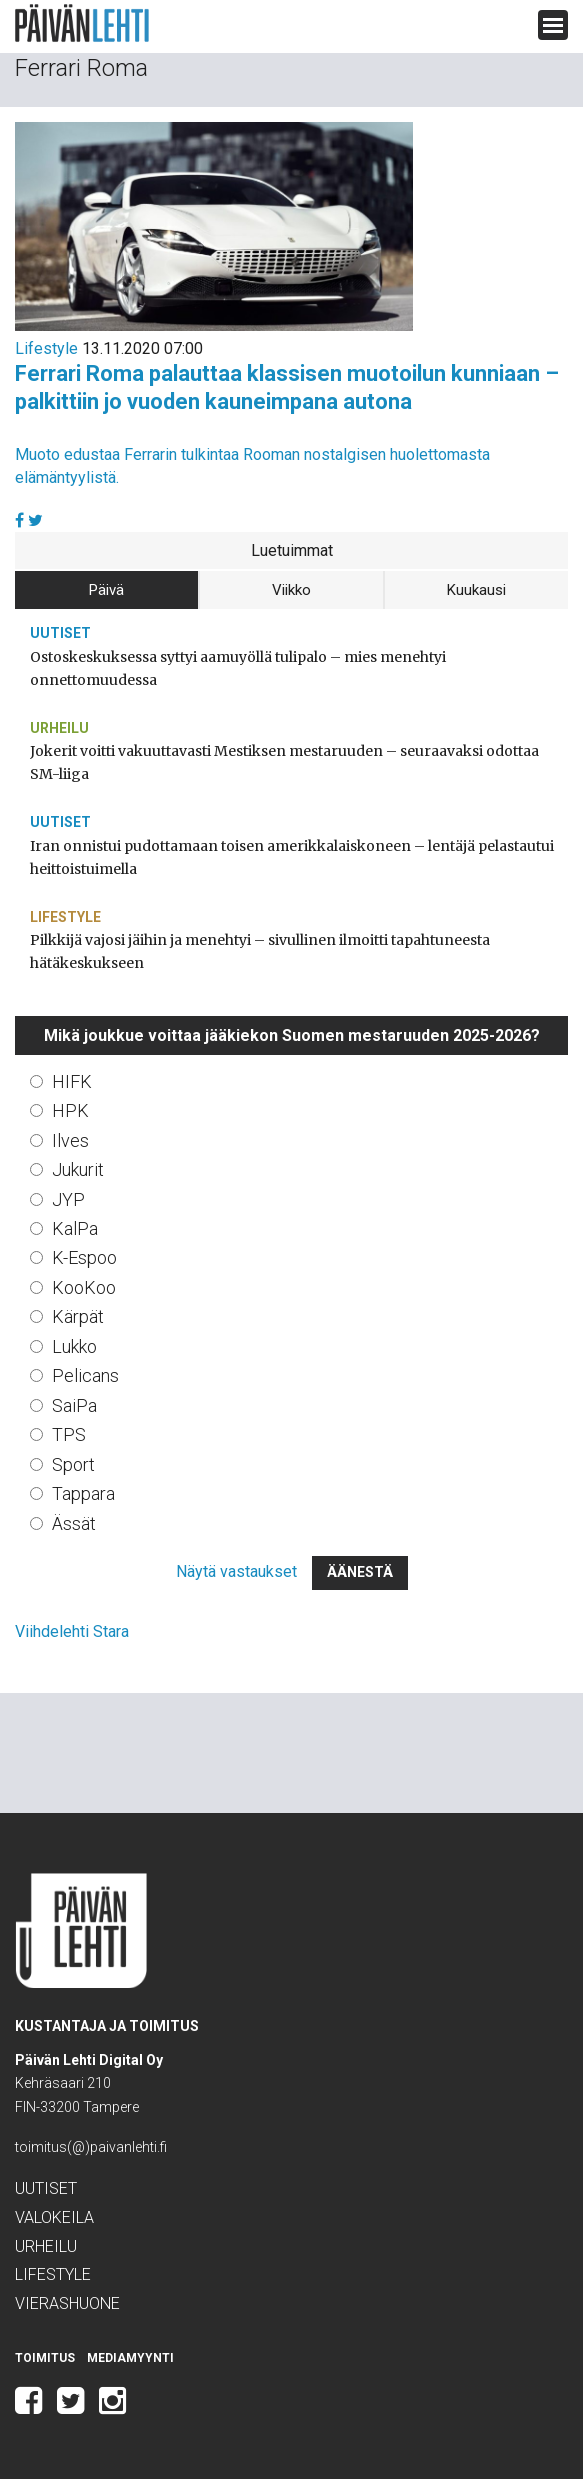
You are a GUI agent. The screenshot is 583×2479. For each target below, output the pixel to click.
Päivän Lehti (82, 23)
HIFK (72, 1081)
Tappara (83, 1493)
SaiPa (74, 1405)
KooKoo (84, 1287)
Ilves (70, 1140)
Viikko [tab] (291, 590)
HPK (70, 1110)
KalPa (75, 1228)
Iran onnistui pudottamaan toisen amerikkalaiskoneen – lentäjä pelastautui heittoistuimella (292, 857)
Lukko (74, 1346)
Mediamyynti (130, 2358)
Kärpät (78, 1316)
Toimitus (45, 2358)
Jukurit (78, 1169)
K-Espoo (84, 1257)
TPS (69, 1434)
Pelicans (85, 1375)
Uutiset (60, 633)
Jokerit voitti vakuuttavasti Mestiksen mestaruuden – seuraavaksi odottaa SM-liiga (284, 762)
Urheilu (59, 728)
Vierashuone (67, 2303)
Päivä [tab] (106, 590)
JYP (68, 1199)
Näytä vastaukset (236, 1571)
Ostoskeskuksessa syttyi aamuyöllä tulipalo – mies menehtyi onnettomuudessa (238, 668)
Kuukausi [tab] (476, 590)
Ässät (74, 1523)
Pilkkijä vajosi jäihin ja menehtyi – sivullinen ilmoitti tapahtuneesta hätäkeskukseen (260, 951)
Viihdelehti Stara (72, 1631)
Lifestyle (46, 348)
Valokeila (54, 2217)
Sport (73, 1464)
